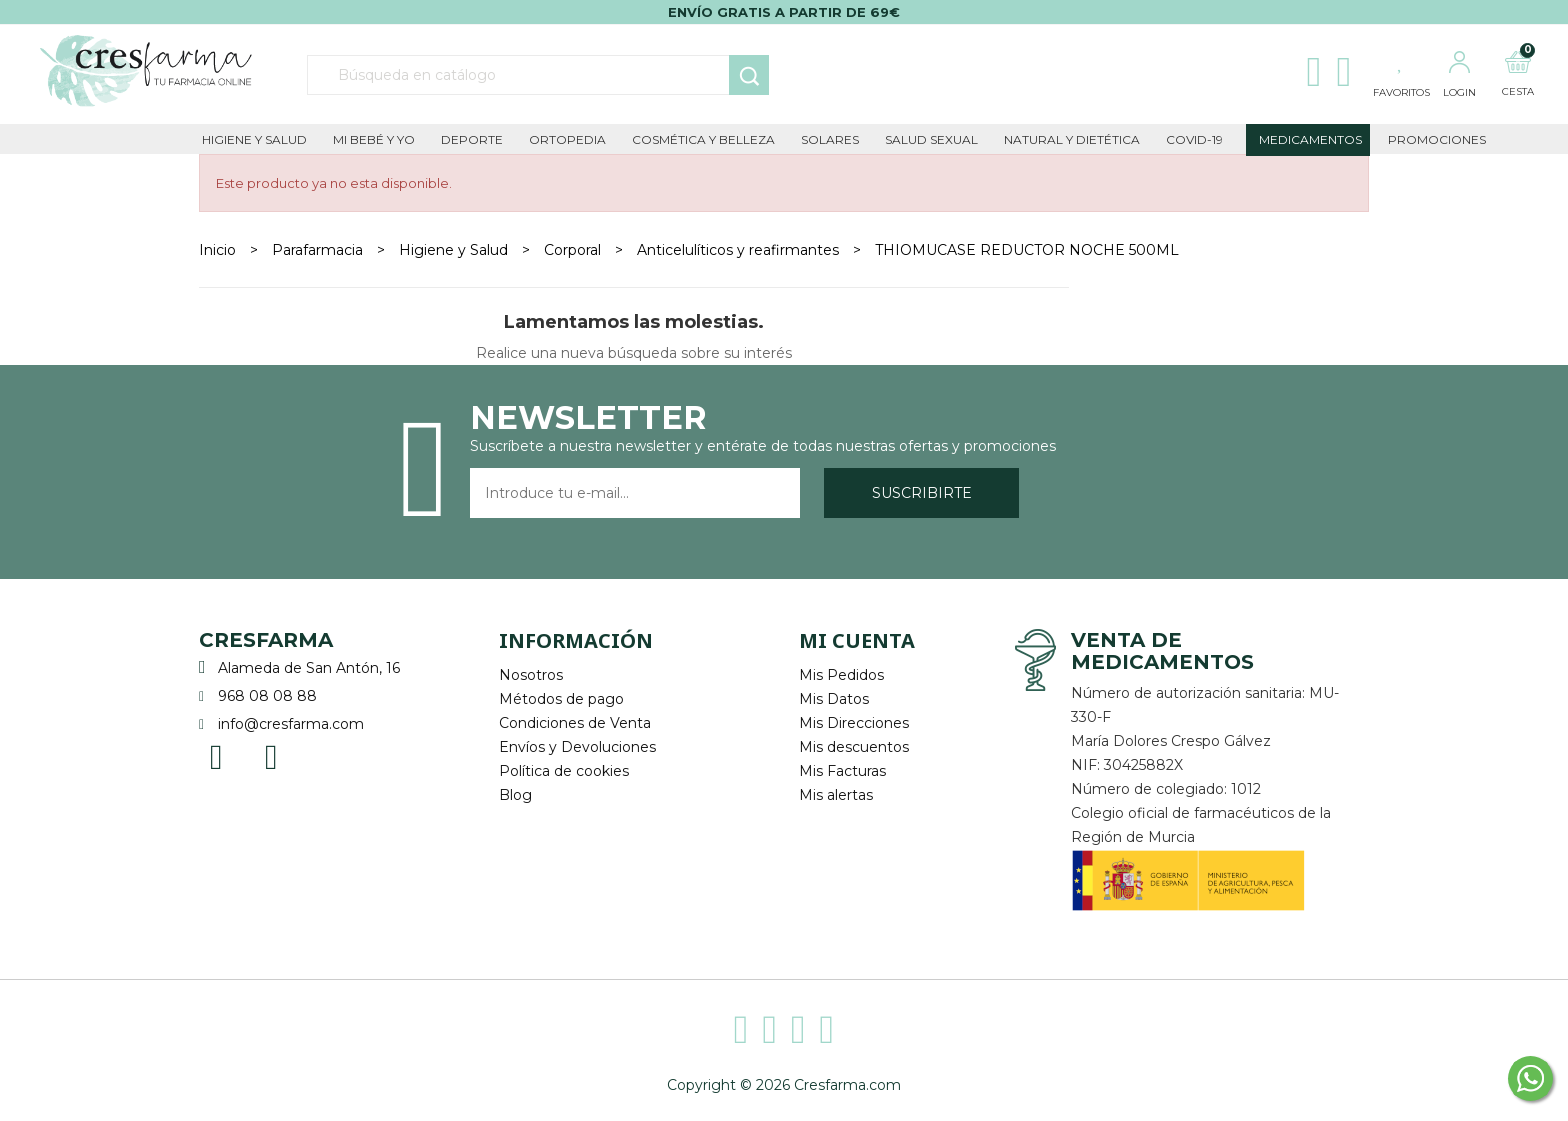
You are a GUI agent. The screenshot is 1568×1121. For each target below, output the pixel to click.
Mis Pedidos (841, 675)
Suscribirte (922, 493)
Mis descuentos (854, 747)
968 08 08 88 (267, 696)
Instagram (271, 755)
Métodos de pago (561, 699)
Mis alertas (836, 795)
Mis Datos (834, 699)
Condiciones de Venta (575, 723)
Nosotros (531, 675)
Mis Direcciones (854, 723)
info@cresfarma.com (291, 724)
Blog (515, 795)
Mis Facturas (842, 771)
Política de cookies (564, 771)
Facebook (216, 755)
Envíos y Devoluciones (577, 747)
